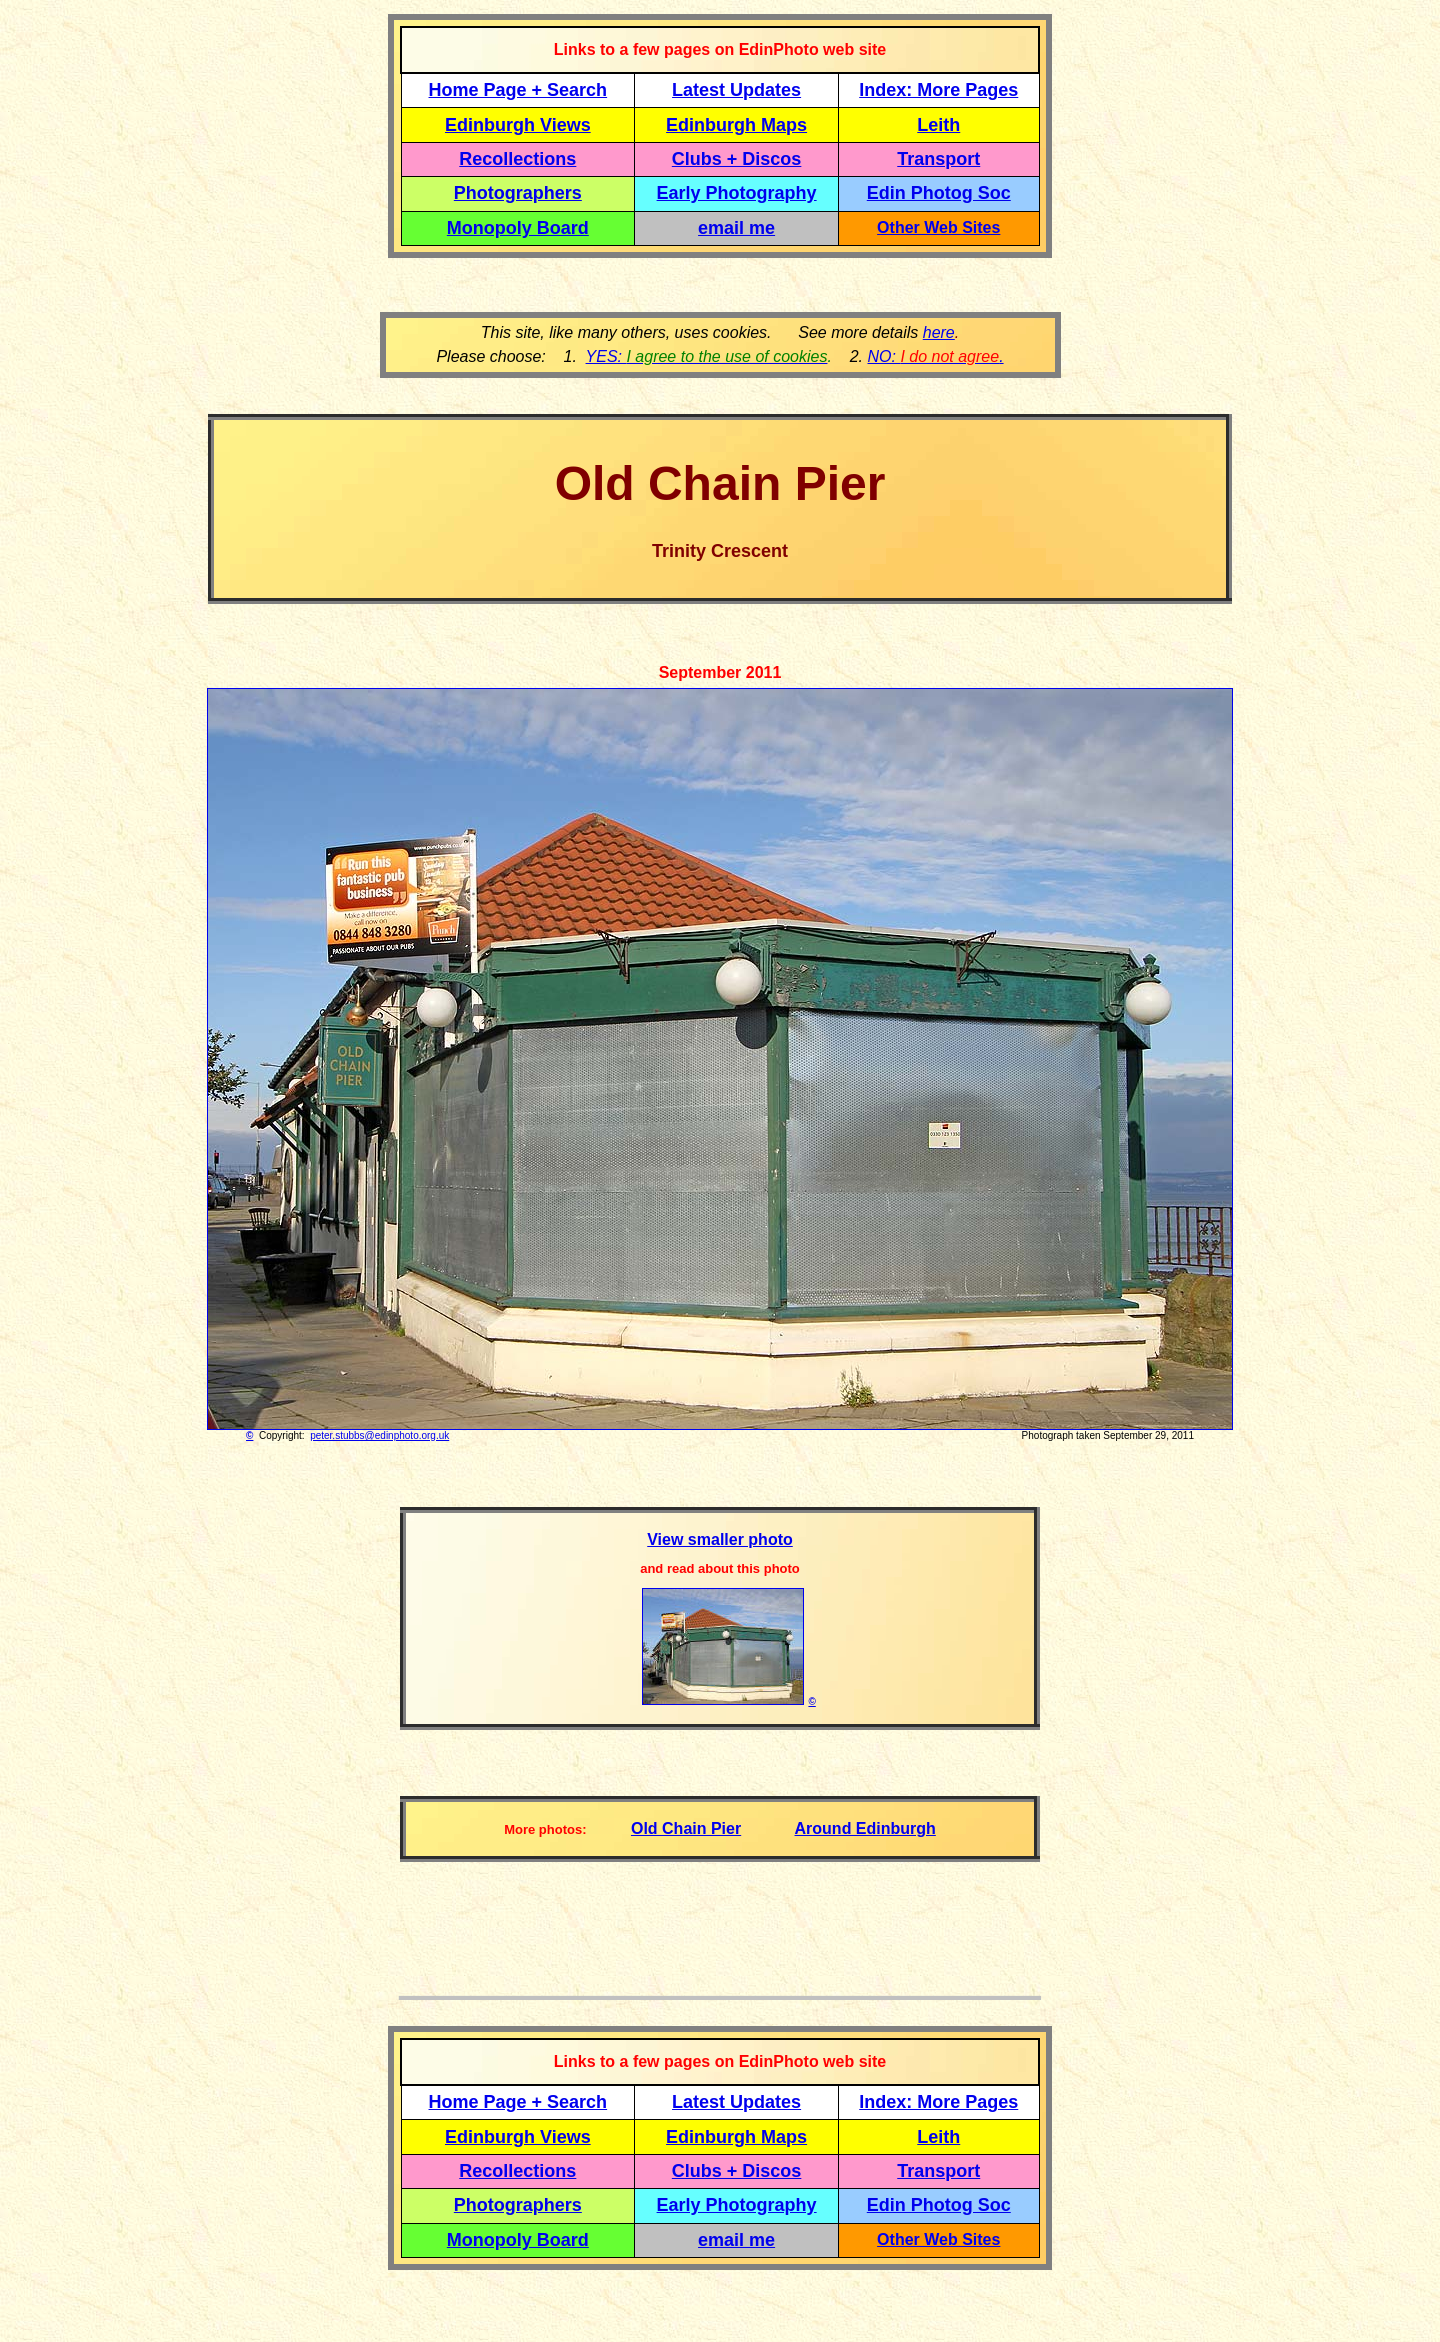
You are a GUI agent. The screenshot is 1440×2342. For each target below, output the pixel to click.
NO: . (935, 356)
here (939, 332)
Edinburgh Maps (736, 125)
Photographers (518, 193)
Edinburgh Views (518, 125)
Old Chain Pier (686, 1828)
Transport (938, 159)
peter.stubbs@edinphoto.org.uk (379, 1435)
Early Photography (737, 193)
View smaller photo (720, 1539)
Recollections (517, 159)
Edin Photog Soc (939, 193)
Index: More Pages (938, 90)
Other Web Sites (938, 227)
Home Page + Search (518, 90)
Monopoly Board (518, 228)
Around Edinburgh (865, 1828)
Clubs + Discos (737, 159)
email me (736, 228)
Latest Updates (736, 90)
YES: (707, 356)
